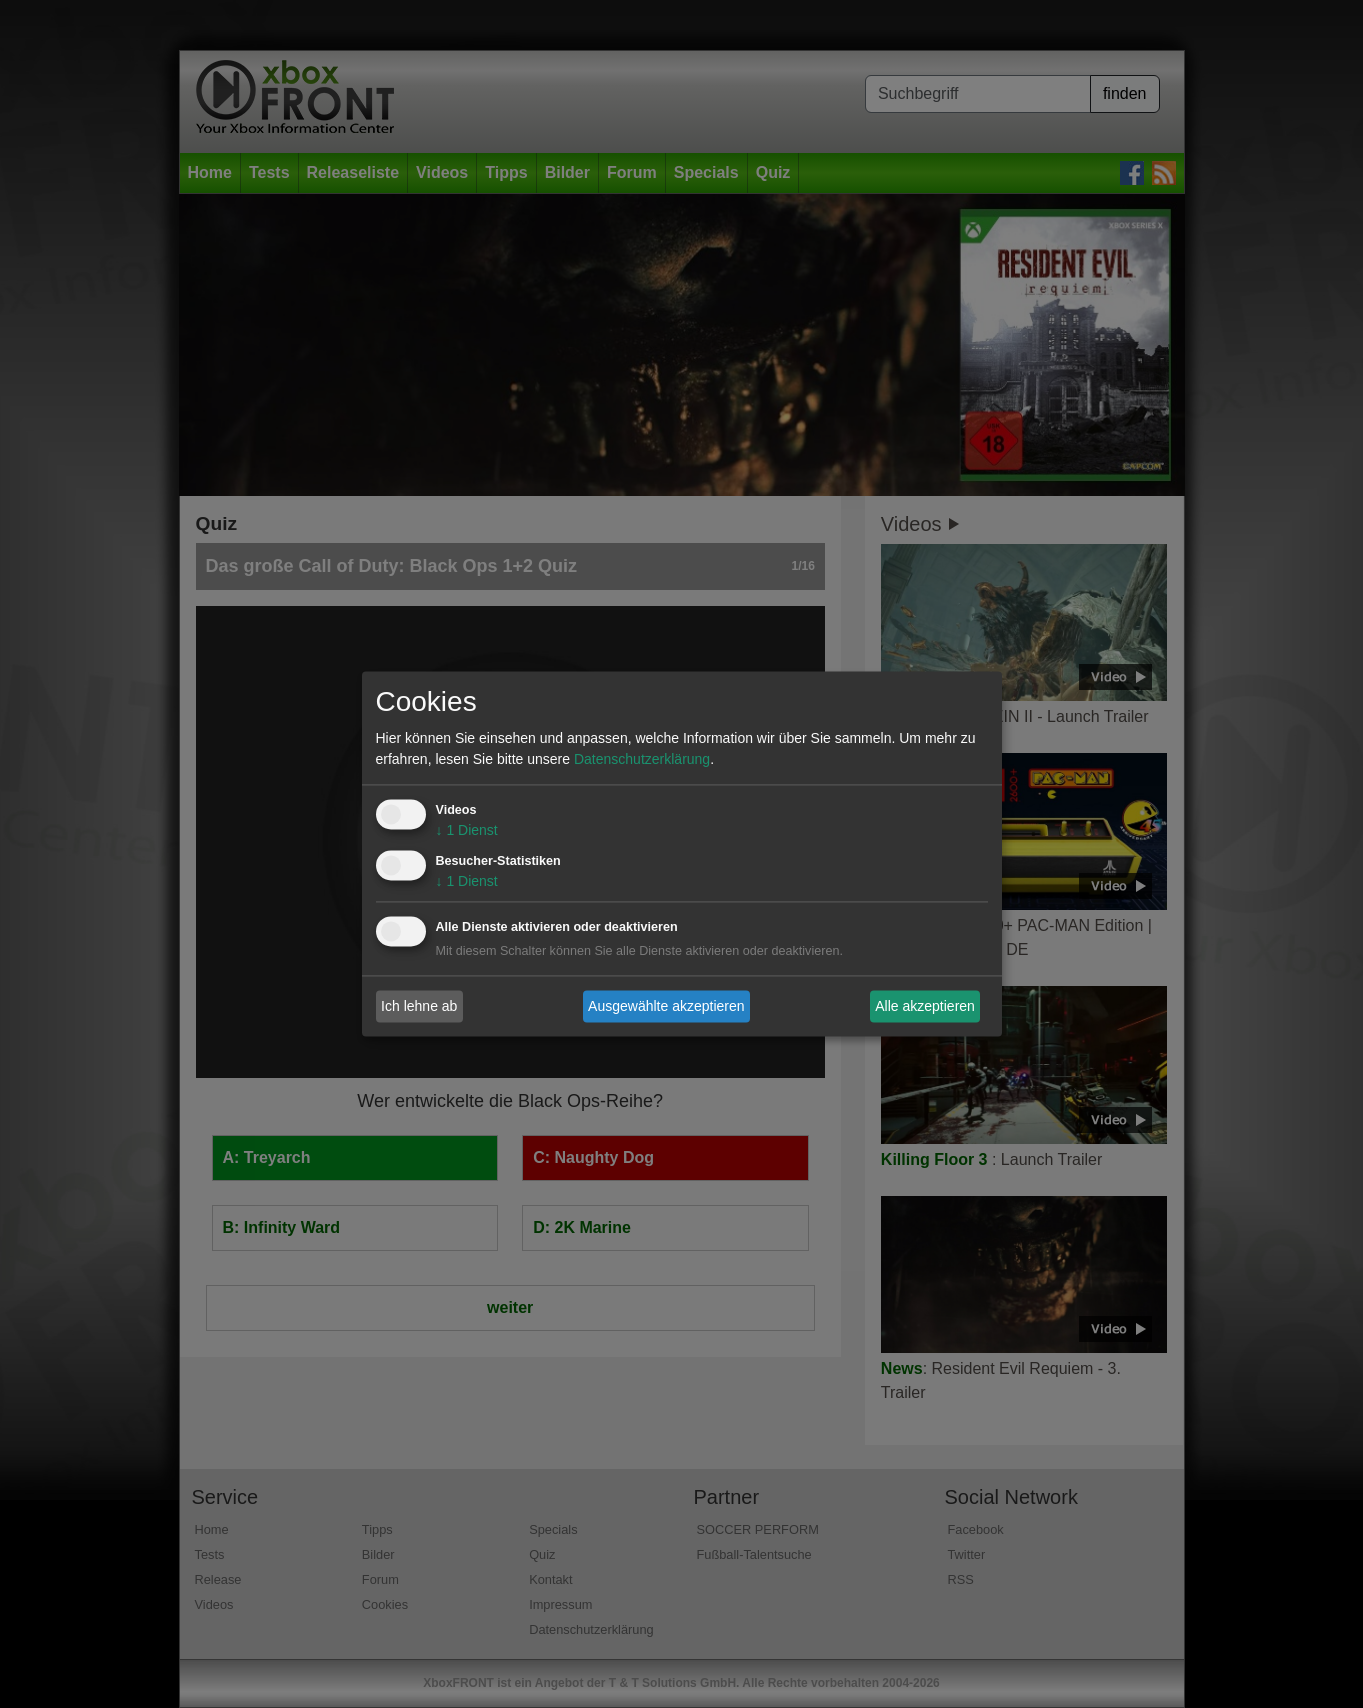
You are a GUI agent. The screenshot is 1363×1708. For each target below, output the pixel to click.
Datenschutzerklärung (642, 760)
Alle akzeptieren (925, 1006)
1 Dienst (467, 831)
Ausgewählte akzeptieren (666, 1006)
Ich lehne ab (419, 1006)
